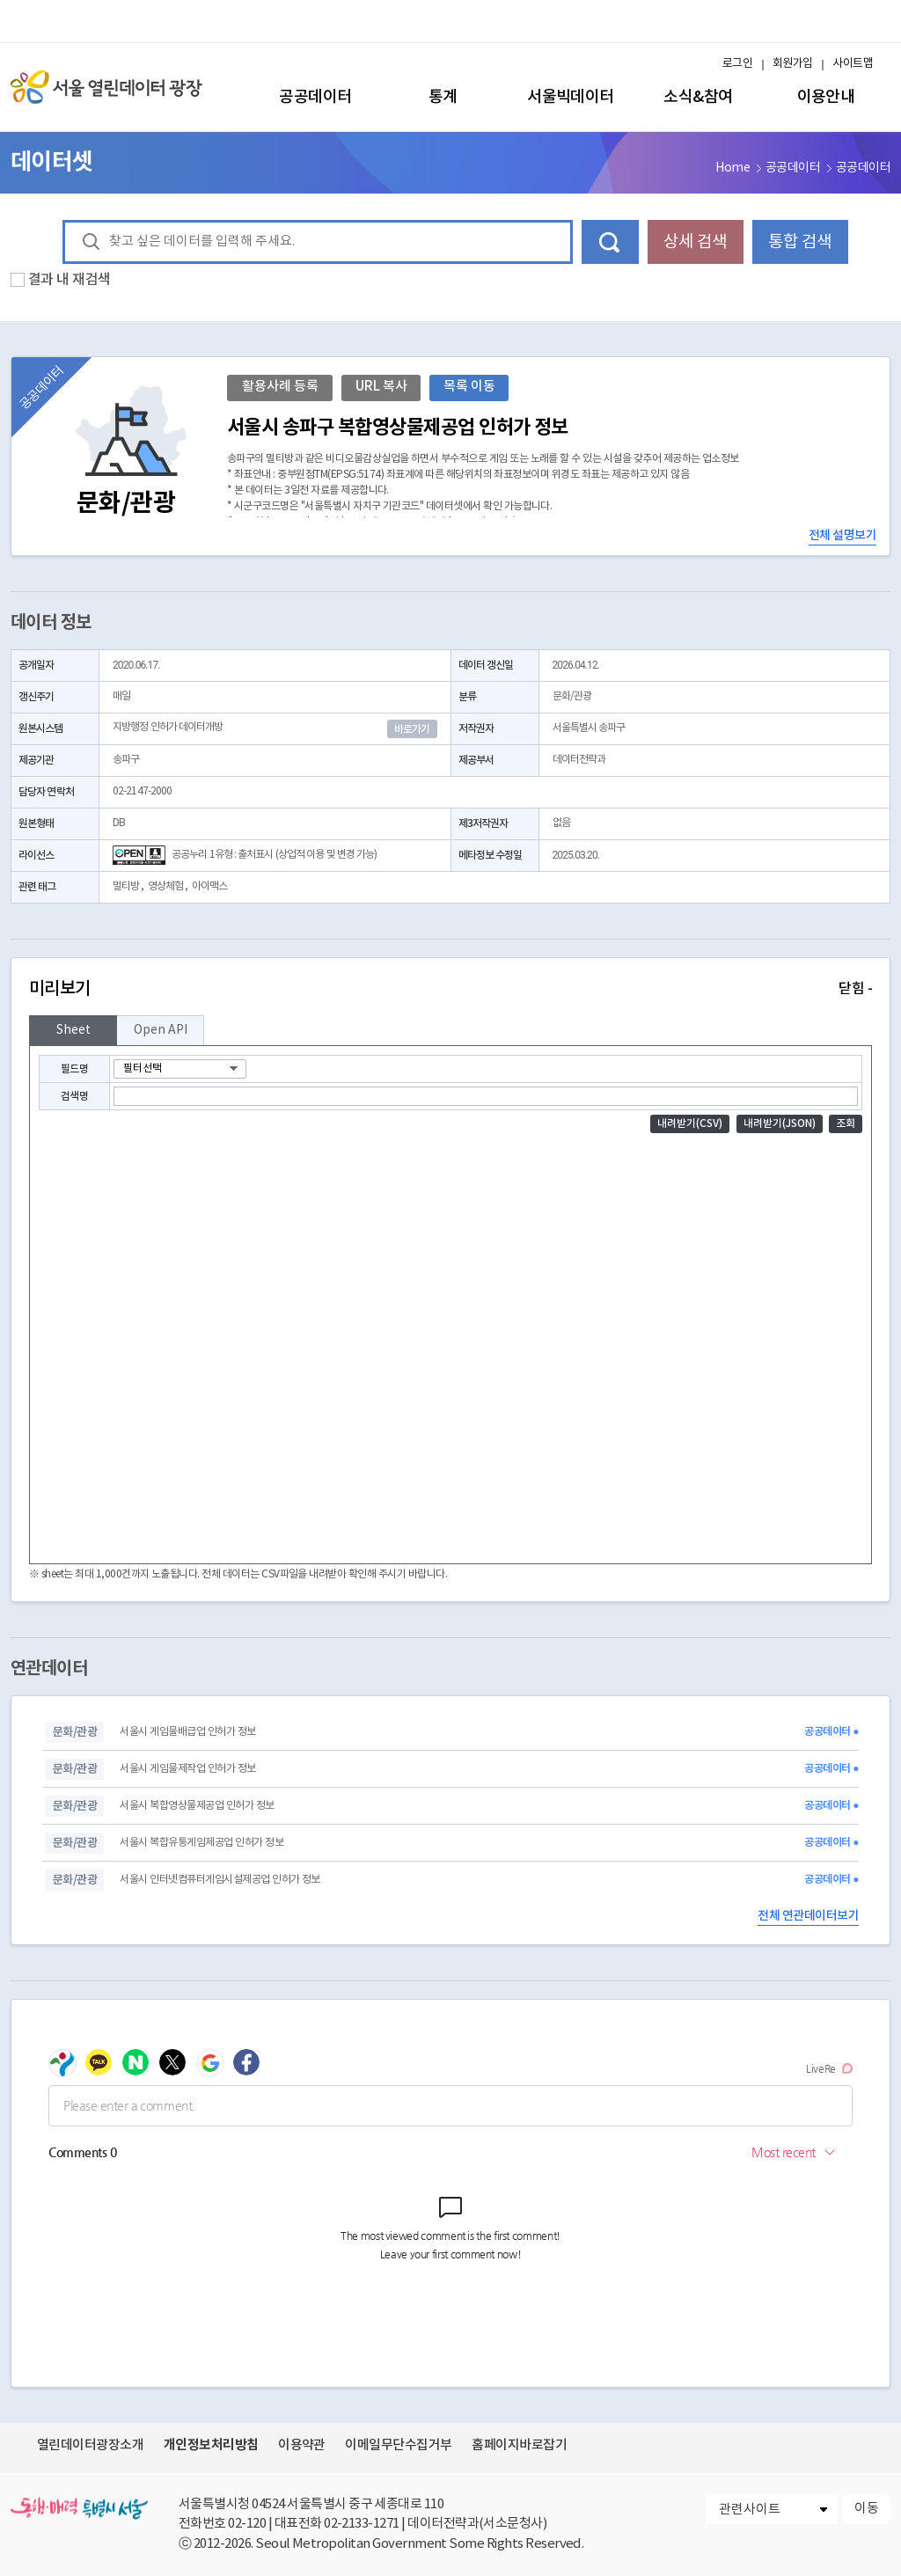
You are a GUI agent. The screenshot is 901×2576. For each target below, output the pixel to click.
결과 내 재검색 (69, 280)
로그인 (737, 63)
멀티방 (126, 886)
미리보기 (450, 988)
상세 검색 (695, 242)
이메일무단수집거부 (398, 2445)
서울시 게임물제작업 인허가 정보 (187, 1769)
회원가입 (793, 63)
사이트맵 (852, 63)
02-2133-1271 (361, 2523)
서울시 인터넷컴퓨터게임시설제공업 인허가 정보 (219, 1879)
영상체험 (165, 886)
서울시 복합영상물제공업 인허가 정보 (197, 1805)
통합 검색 (799, 242)
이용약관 (302, 2445)
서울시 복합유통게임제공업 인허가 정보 (201, 1842)
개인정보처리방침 (211, 2445)
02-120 (247, 2523)
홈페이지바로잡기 (519, 2445)
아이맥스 (209, 886)
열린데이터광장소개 (90, 2445)
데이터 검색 (610, 242)
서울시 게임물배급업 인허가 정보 (187, 1732)
